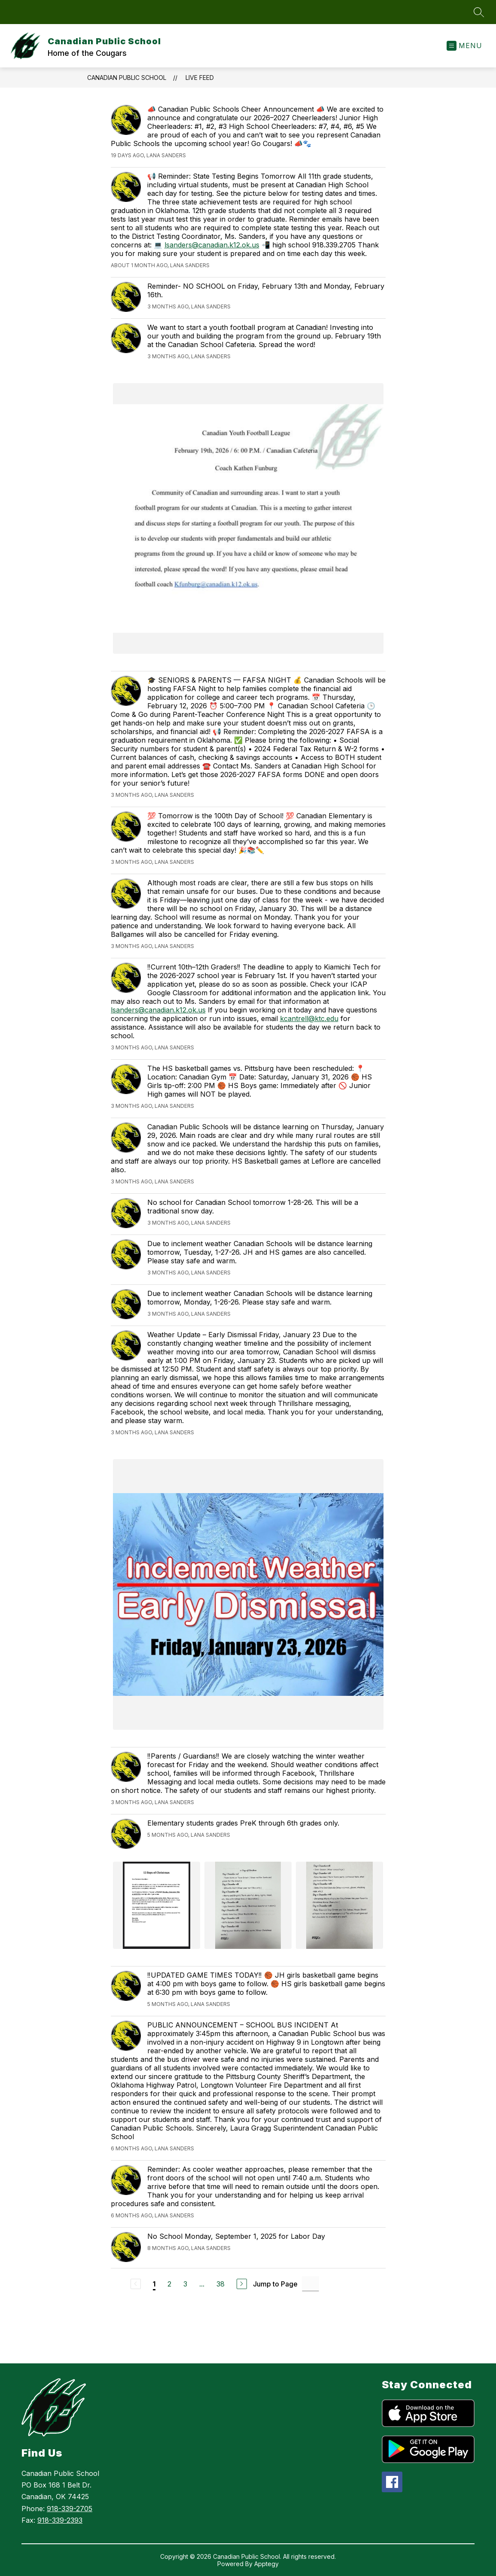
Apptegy (266, 2563)
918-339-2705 (69, 2508)
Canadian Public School (126, 77)
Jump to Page (275, 2284)
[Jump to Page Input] (310, 2283)
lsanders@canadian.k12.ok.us (211, 245)
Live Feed (200, 77)
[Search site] (479, 12)
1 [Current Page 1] (154, 2284)
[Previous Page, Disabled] (136, 2284)
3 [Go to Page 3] (185, 2284)
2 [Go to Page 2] (169, 2284)
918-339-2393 (59, 2520)
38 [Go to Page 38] (220, 2284)
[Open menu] (464, 45)
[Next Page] (242, 2284)
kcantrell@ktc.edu (309, 1018)
